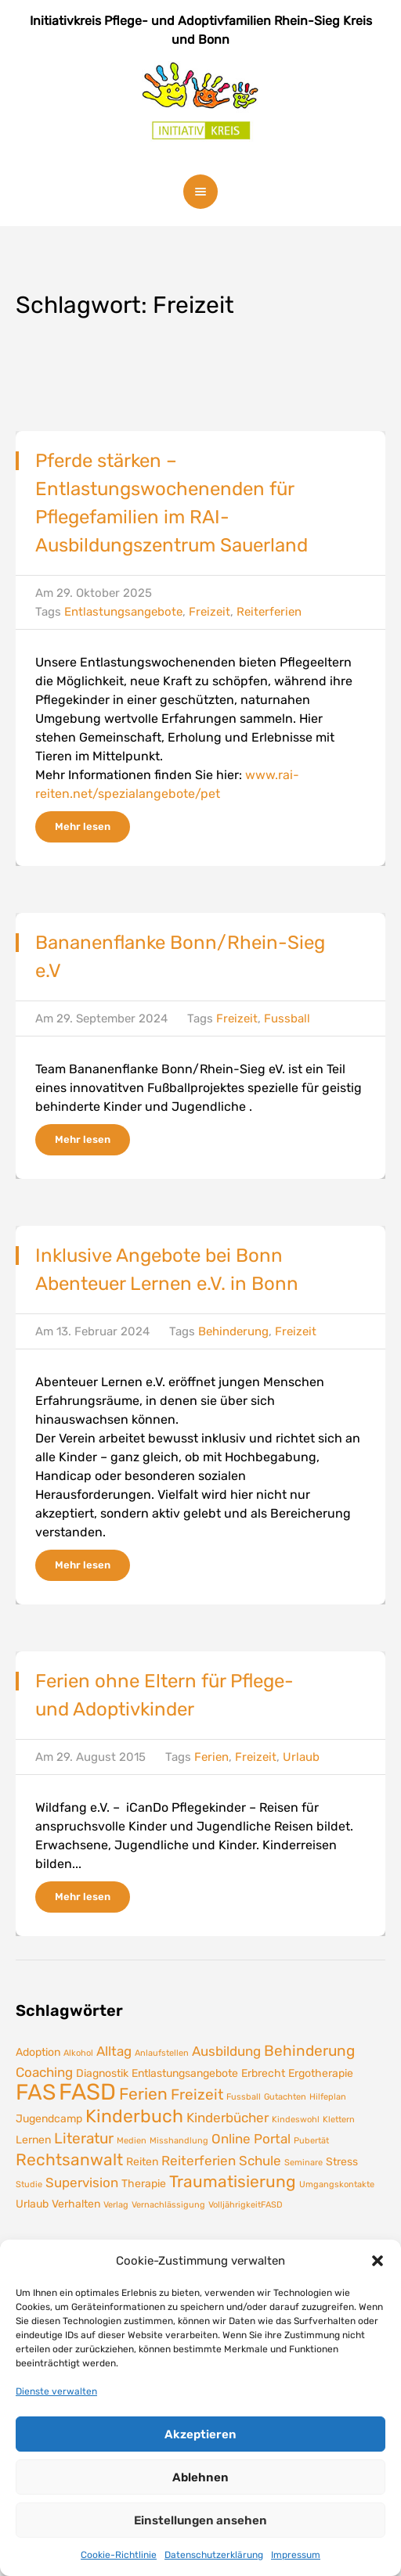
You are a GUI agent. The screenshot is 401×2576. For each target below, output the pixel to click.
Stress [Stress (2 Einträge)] (342, 2161)
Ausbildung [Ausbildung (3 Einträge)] (226, 2051)
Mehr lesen (82, 826)
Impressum (295, 2554)
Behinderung (233, 1331)
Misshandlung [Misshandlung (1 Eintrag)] (179, 2141)
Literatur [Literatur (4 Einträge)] (84, 2138)
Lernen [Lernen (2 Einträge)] (33, 2139)
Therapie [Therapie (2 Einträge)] (143, 2183)
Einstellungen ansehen (200, 2520)
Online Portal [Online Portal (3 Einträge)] (251, 2139)
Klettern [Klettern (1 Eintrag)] (339, 2119)
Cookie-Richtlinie (119, 2554)
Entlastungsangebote (123, 612)
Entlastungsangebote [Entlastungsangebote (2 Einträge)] (185, 2073)
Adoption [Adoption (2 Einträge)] (38, 2052)
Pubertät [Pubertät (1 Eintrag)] (311, 2141)
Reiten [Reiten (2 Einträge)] (142, 2161)
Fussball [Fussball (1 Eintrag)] (243, 2097)
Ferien (211, 1757)
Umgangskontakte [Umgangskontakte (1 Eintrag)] (336, 2184)
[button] (377, 2261)
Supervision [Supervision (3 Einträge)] (81, 2182)
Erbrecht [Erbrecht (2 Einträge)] (263, 2073)
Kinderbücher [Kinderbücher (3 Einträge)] (227, 2117)
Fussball (287, 1018)
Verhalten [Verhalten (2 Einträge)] (76, 2204)
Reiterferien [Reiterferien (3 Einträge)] (198, 2160)
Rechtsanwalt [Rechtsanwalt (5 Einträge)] (69, 2159)
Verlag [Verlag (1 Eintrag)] (115, 2205)
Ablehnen (200, 2477)
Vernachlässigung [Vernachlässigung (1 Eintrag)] (168, 2205)
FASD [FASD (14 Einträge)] (87, 2091)
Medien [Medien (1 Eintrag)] (131, 2141)
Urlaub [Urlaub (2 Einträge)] (32, 2204)
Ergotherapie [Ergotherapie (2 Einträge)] (320, 2073)
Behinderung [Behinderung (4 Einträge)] (309, 2051)
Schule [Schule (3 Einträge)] (260, 2160)
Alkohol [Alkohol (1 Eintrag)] (78, 2053)
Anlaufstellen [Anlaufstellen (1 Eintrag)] (162, 2053)
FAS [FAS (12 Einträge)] (36, 2092)
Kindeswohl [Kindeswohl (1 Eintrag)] (296, 2119)
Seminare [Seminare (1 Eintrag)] (303, 2162)
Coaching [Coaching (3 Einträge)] (44, 2072)
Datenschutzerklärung (213, 2554)
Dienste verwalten (56, 2391)
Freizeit (209, 612)
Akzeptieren (200, 2434)
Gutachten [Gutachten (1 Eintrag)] (285, 2097)
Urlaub (301, 1757)
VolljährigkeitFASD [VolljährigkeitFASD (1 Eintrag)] (245, 2205)
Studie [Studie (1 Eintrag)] (29, 2184)
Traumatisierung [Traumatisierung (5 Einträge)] (232, 2181)
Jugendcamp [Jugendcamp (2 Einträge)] (49, 2118)
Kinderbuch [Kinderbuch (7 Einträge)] (134, 2116)
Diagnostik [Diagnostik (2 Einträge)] (102, 2073)
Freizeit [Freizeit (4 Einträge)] (197, 2095)
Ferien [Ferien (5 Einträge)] (143, 2094)
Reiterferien (269, 612)
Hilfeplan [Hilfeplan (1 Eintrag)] (327, 2097)
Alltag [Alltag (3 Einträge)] (114, 2051)
